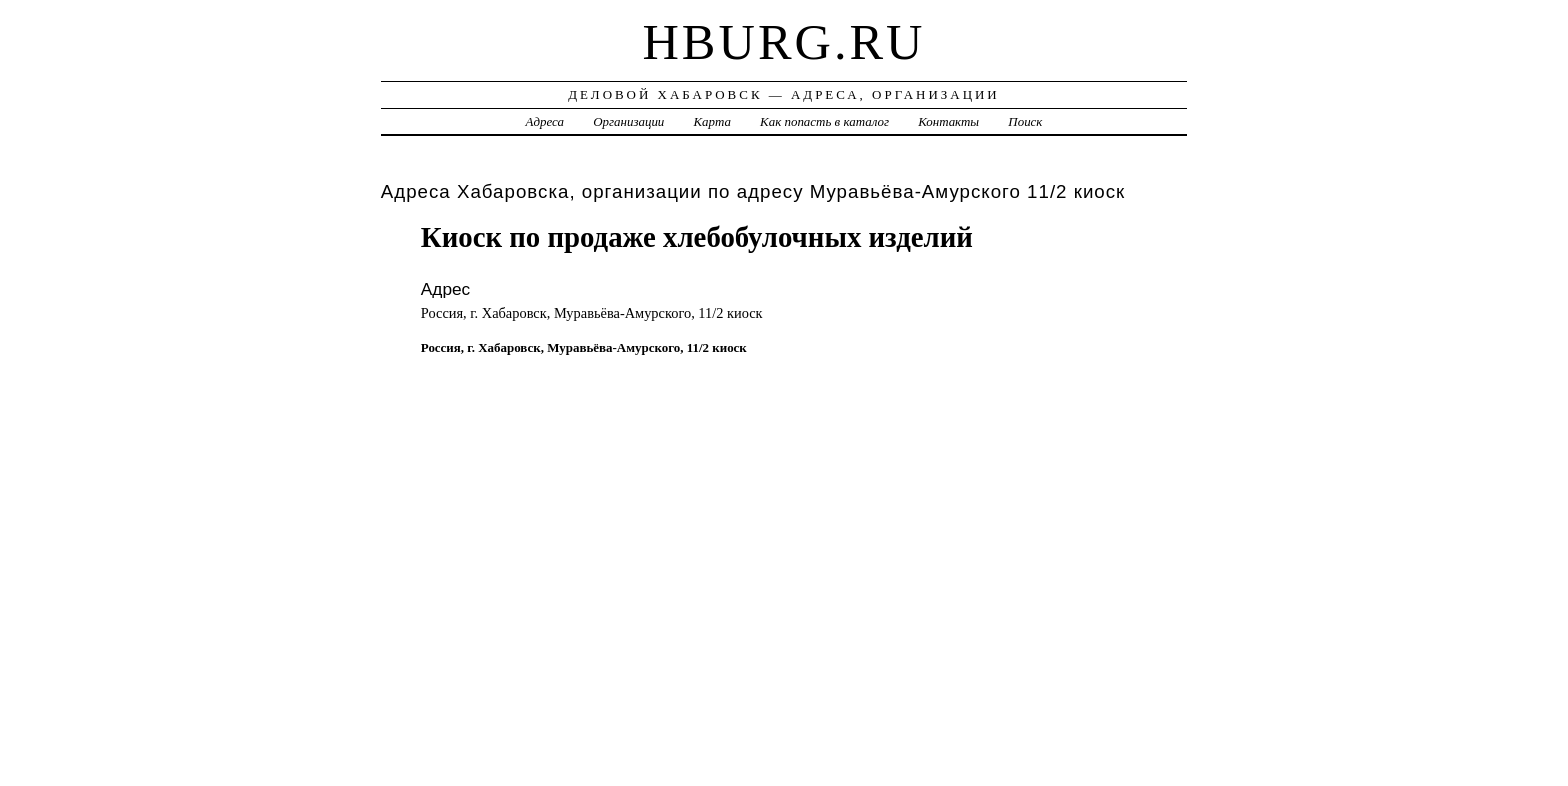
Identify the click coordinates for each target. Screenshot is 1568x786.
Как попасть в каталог (824, 121)
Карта (712, 121)
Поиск (1025, 121)
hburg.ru (783, 42)
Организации (628, 121)
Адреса (545, 121)
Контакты (948, 121)
